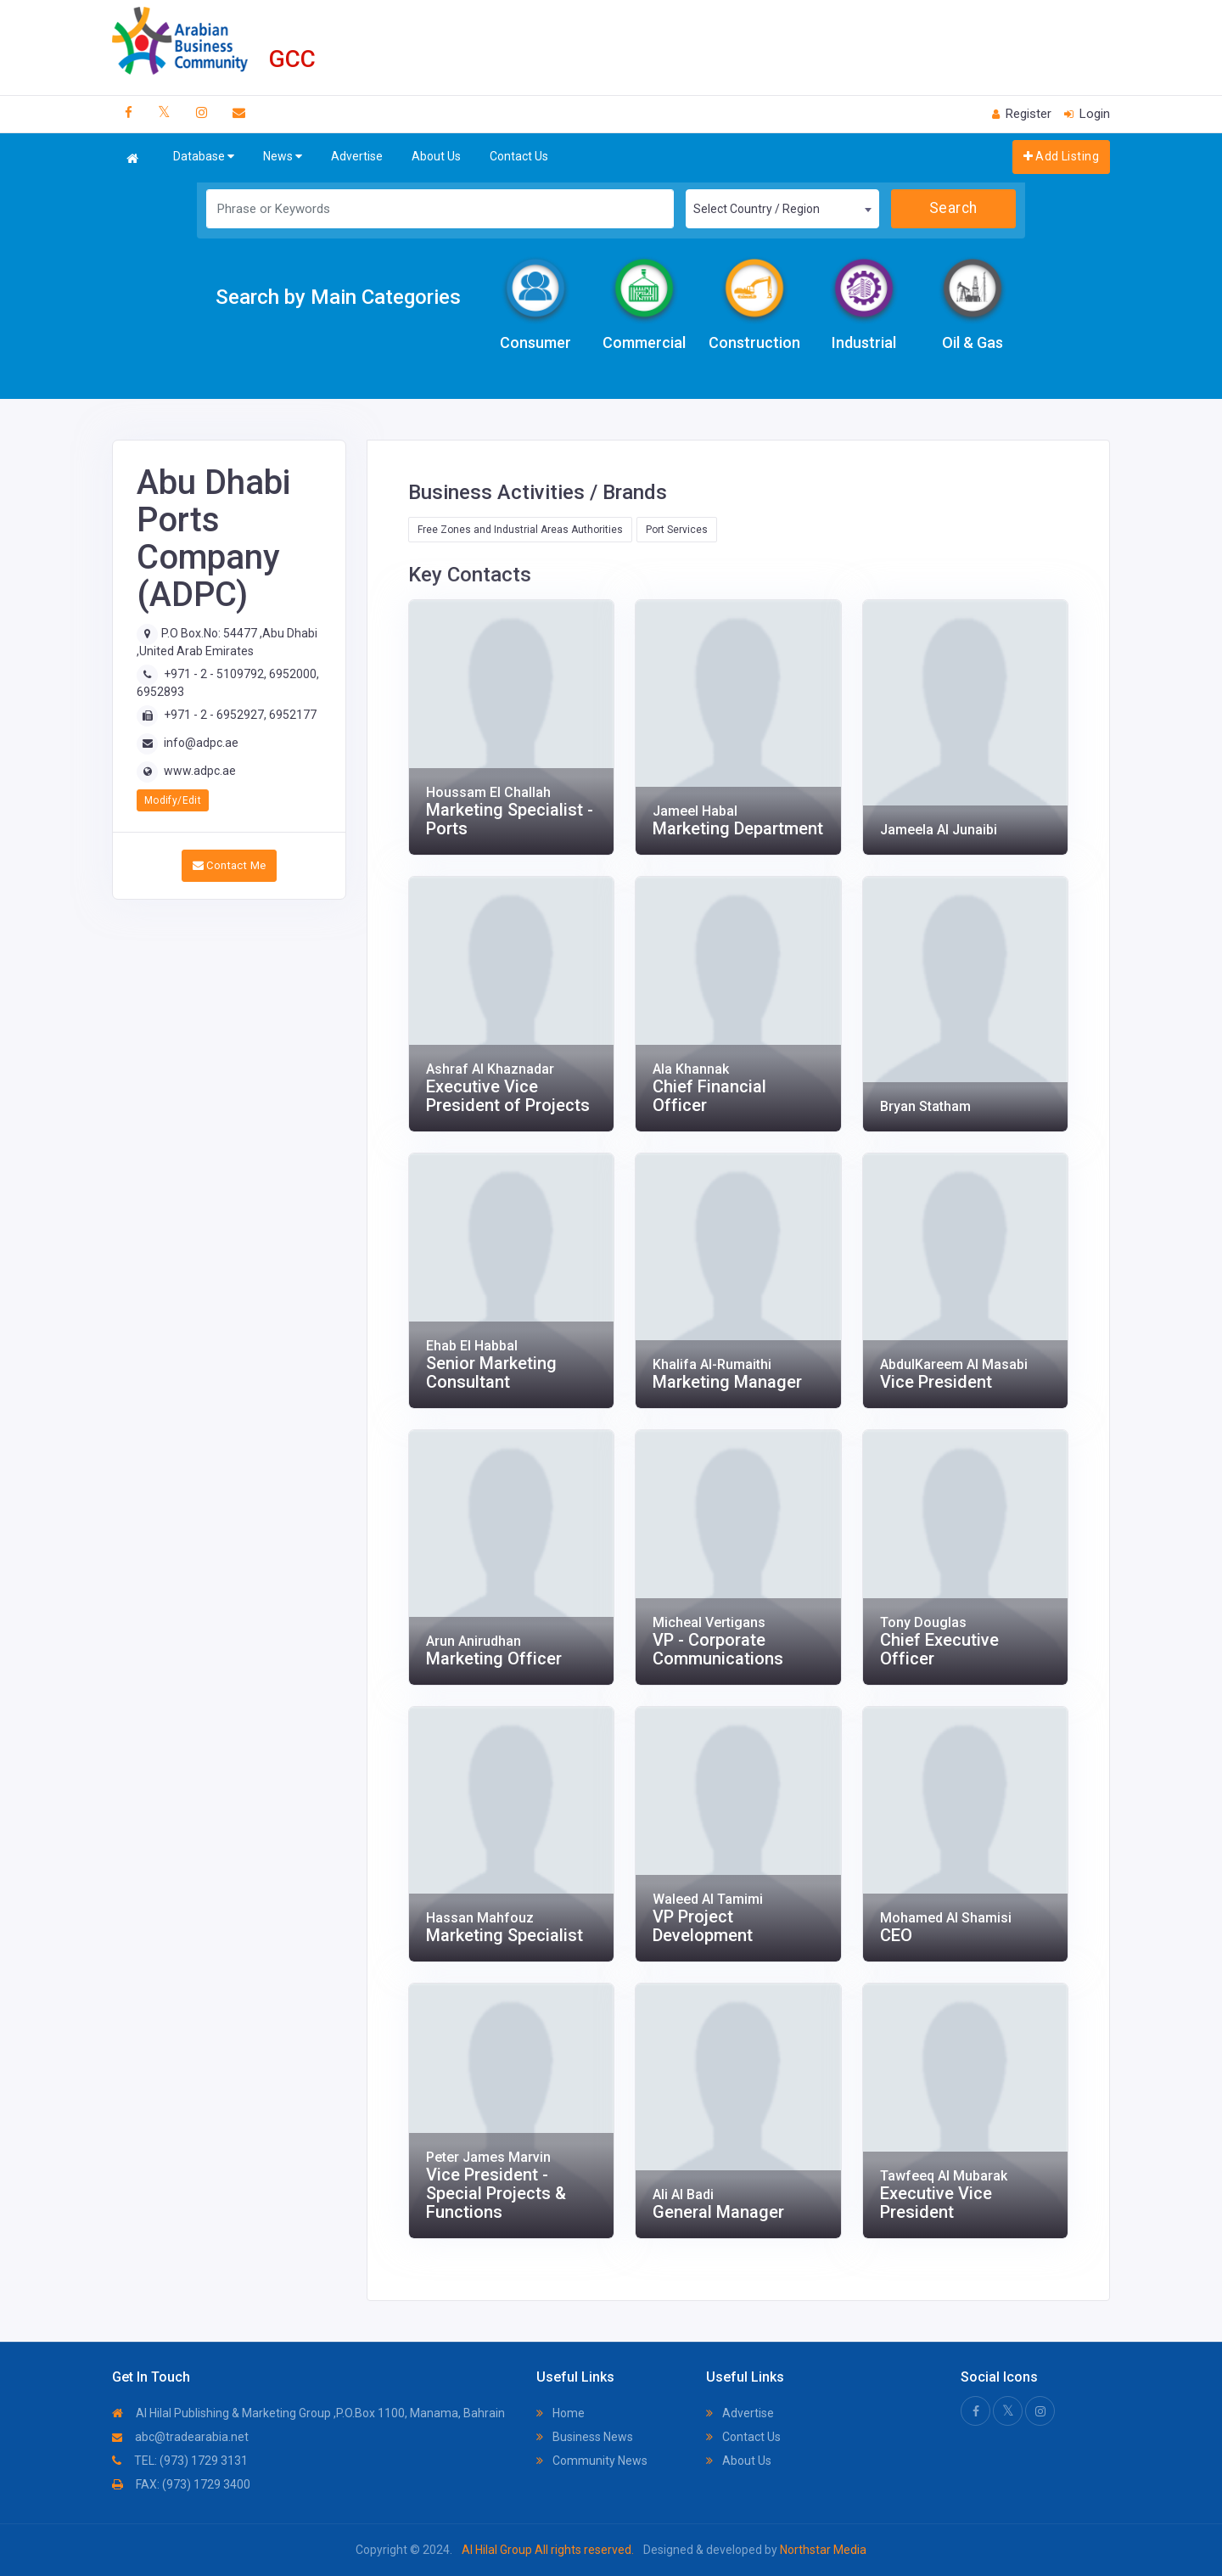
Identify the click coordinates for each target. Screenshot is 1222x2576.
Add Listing (1061, 156)
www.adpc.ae (200, 770)
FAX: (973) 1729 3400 (181, 2484)
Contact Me (229, 865)
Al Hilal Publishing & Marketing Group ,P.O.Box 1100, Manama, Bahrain (308, 2413)
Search (953, 207)
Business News (584, 2437)
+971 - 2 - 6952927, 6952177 (240, 714)
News (282, 157)
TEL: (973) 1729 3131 (180, 2460)
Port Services (677, 530)
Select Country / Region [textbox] (756, 209)
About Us (436, 156)
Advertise (357, 156)
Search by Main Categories (338, 297)
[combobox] (782, 208)
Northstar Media (821, 2549)
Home (560, 2413)
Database (203, 157)
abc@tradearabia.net (180, 2437)
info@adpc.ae (201, 742)
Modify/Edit (172, 800)
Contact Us (519, 156)
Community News (591, 2460)
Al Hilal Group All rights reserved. (547, 2549)
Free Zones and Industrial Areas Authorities (520, 530)
